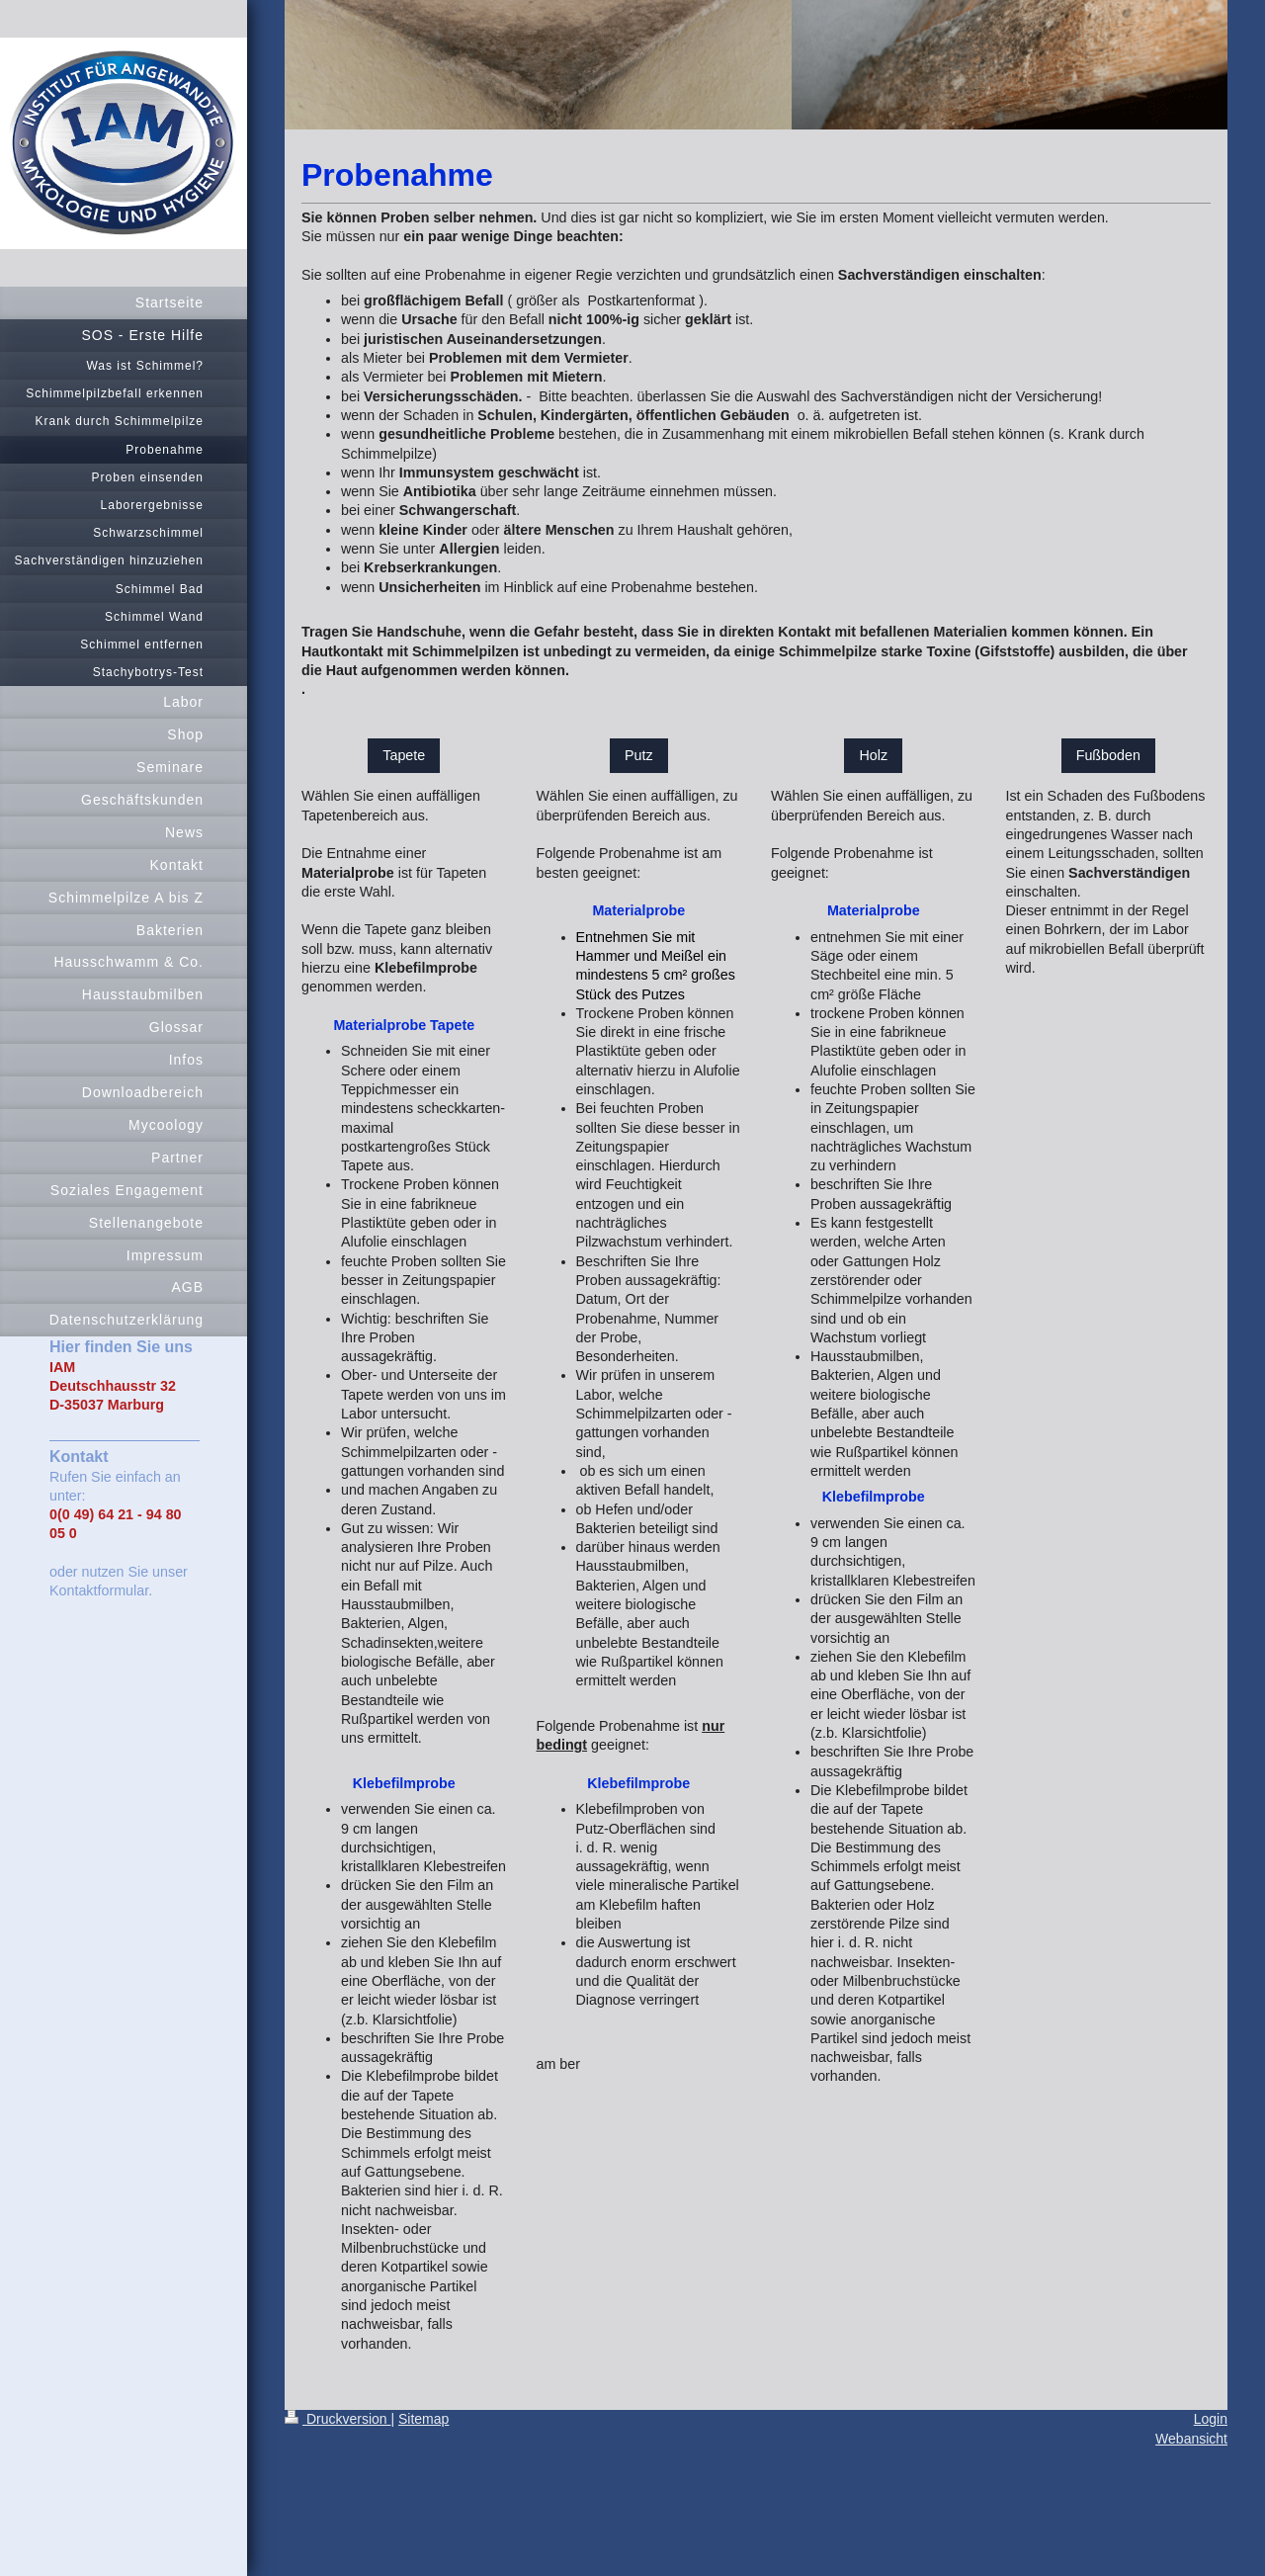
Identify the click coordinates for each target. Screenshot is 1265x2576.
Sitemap (423, 2419)
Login (1210, 2419)
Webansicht (1191, 2439)
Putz (639, 755)
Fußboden (1108, 755)
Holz (873, 755)
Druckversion (337, 2419)
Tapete (403, 755)
